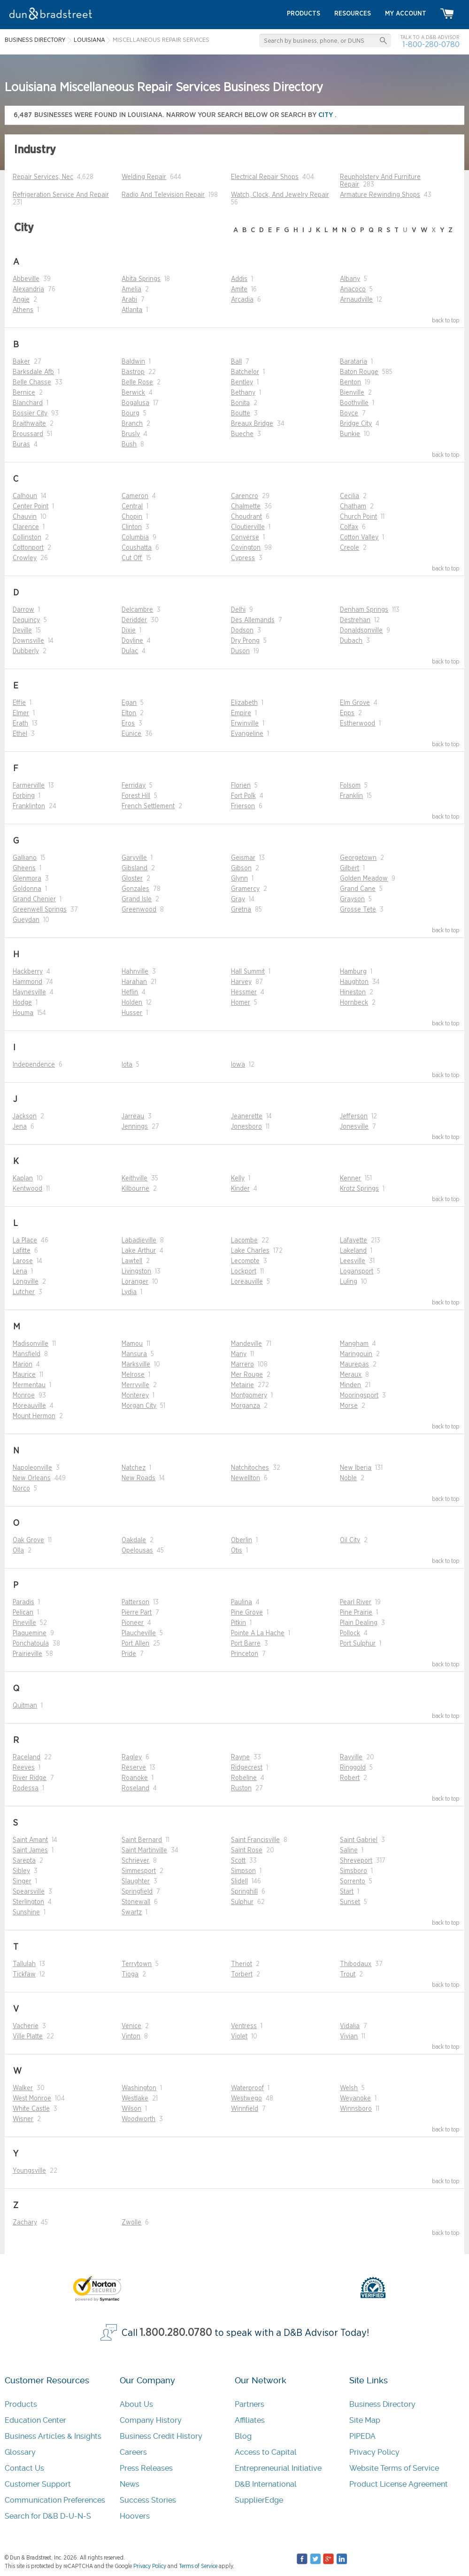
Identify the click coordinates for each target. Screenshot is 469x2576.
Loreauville (247, 1282)
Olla (18, 1550)
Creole (349, 548)
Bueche (242, 434)
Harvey (241, 982)
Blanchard (28, 403)
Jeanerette (246, 1116)
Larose (23, 1261)
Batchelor (245, 372)
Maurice (24, 1375)
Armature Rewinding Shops (380, 195)
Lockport (243, 1271)
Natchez (134, 1468)
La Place (25, 1240)
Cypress (243, 558)
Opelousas (137, 1550)
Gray (238, 899)
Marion (22, 1364)
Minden (350, 1385)
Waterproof (247, 2088)
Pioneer (133, 1623)
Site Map (364, 2420)
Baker (21, 362)
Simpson (243, 1871)
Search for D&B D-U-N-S (48, 2516)
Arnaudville (356, 300)
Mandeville (246, 1344)
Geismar (243, 858)
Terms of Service (198, 2566)
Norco (21, 1488)
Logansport (356, 1271)
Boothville (354, 403)
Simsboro (353, 1871)
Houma (23, 1013)
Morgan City (139, 1406)
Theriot (241, 1964)
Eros (128, 723)
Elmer (21, 713)
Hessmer (244, 992)
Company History (151, 2420)
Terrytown (137, 1964)
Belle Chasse (32, 382)
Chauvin (25, 517)
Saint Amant (30, 1840)
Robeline (244, 1778)
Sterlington (28, 1902)
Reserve (134, 1767)
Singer (22, 1881)
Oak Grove (28, 1540)
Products (21, 2404)
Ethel (20, 734)
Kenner (350, 1178)
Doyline (132, 641)
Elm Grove (355, 703)
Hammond (27, 982)
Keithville (134, 1178)
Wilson (131, 2109)
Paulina (241, 1602)
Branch (132, 424)
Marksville (136, 1364)
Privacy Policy (374, 2452)
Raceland (26, 1757)
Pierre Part (137, 1612)
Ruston (241, 1788)
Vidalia (350, 2026)
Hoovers (135, 2516)
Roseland (135, 1788)
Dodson (242, 630)
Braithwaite (29, 424)
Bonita (240, 403)
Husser (132, 1013)
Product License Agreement (398, 2484)
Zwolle (131, 2222)
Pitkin (238, 1623)
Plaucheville (139, 1633)
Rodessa (25, 1788)
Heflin (130, 992)
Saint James (30, 1850)
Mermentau (29, 1385)
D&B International (266, 2484)
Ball (236, 362)
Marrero (242, 1364)
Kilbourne (135, 1189)
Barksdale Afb (33, 372)
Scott (238, 1861)
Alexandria (28, 289)
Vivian (349, 2036)
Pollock (350, 1633)
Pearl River (355, 1602)
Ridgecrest (246, 1767)
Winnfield (244, 2109)
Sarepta (24, 1861)
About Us (136, 2404)
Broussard (28, 434)
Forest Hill (136, 796)
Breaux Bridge (252, 424)
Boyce (349, 413)
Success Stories (148, 2500)
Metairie (242, 1385)
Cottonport (28, 548)
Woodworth (138, 2119)
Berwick (133, 393)
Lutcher (24, 1292)
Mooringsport (359, 1395)
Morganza (245, 1406)
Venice (131, 2026)
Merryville (135, 1385)
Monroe (24, 1395)
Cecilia (349, 496)
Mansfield (26, 1354)
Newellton (245, 1478)
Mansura (134, 1354)
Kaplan (23, 1178)
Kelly (238, 1178)
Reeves (24, 1767)
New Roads (138, 1478)
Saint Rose (246, 1850)
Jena (20, 1127)
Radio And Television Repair (163, 195)
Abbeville (26, 279)
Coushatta (137, 548)
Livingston (136, 1271)
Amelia (131, 289)
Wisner (23, 2119)
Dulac (130, 651)
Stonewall (136, 1902)
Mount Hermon (34, 1416)
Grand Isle (137, 899)
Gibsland (134, 868)
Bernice (24, 393)
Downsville (28, 641)
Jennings (135, 1127)
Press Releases (146, 2468)
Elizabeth (244, 703)
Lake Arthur (139, 1251)
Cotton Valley (359, 537)
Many (238, 1354)
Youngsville (29, 2171)
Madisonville (30, 1344)
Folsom (350, 785)
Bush (129, 444)
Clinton (132, 527)
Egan (129, 703)
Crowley (25, 558)
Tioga (130, 1974)
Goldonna (27, 889)
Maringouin (356, 1354)
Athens (23, 310)
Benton (350, 382)
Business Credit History (161, 2436)
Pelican (23, 1612)
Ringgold (353, 1767)
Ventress (244, 2026)
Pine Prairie (356, 1612)
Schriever (135, 1861)
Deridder (134, 620)
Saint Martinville (144, 1850)
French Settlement (148, 806)
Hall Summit (248, 971)
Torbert (242, 1974)
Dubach (351, 641)
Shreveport (356, 1861)
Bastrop (133, 372)
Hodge (22, 1002)
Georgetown (358, 858)
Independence (34, 1065)
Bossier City (30, 413)
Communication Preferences (55, 2500)
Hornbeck (354, 1002)
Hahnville (135, 971)
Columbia (135, 537)
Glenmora (27, 878)
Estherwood (357, 723)
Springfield (137, 1892)
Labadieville (139, 1240)
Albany (350, 279)
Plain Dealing (358, 1623)
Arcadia (242, 300)
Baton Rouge (359, 372)
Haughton (354, 982)
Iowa (238, 1065)
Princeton (244, 1654)
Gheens (24, 868)
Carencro (244, 496)
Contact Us (24, 2468)
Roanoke (135, 1778)
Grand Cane (358, 889)
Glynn (239, 878)
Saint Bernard (142, 1840)
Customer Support (38, 2484)
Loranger (135, 1282)
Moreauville (29, 1406)
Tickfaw (24, 1974)
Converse (245, 537)
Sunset (350, 1902)
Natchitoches (250, 1468)
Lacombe (244, 1240)
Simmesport (139, 1871)
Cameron (135, 496)
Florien (241, 785)
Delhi (238, 610)
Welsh (349, 2088)
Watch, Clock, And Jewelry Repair (280, 195)
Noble (348, 1478)
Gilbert (349, 868)
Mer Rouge (247, 1375)
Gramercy (245, 889)
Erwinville (245, 723)
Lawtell (132, 1261)
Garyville (134, 858)
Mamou (132, 1344)
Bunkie (350, 434)
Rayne (240, 1757)
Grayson (352, 899)
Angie (21, 300)
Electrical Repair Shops (265, 177)
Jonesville (354, 1127)
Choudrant (246, 517)
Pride (129, 1654)
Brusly (131, 434)
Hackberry (28, 971)
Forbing (24, 796)
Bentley (242, 382)
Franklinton (29, 806)
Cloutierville (248, 527)
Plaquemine (29, 1633)
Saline (349, 1850)
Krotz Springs (359, 1189)
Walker (23, 2088)
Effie (19, 703)
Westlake (135, 2098)
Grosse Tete (358, 909)
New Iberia (355, 1468)
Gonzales (135, 889)
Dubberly (26, 651)
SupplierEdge (259, 2500)
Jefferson (354, 1116)
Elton (129, 713)
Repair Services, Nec (43, 177)
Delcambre (137, 610)
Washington (139, 2088)
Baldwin (133, 362)
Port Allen (135, 1643)
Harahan (134, 982)
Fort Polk (243, 796)
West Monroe (32, 2098)
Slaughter (136, 1881)
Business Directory (382, 2404)
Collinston (27, 537)
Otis (236, 1550)
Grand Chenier (34, 899)
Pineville (24, 1623)
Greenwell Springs (40, 909)
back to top (446, 320)
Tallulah (24, 1964)
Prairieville (27, 1654)
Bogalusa (135, 403)
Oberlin (241, 1540)
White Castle (31, 2109)
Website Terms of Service (394, 2468)
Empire (241, 713)
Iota (127, 1065)
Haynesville (29, 992)
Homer (240, 1002)
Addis (239, 279)
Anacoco (353, 289)
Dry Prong (245, 641)
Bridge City (356, 424)
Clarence (26, 527)
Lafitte (22, 1251)
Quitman (25, 1705)
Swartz (132, 1912)
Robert (350, 1778)
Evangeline (247, 734)
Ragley (132, 1757)
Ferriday (134, 785)
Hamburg (353, 971)
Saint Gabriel (358, 1840)
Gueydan (26, 920)
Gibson (241, 868)
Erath (20, 723)
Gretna (241, 909)
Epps (347, 713)
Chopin (132, 517)
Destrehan (355, 620)
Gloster (132, 878)
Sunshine (26, 1912)
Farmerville (29, 785)
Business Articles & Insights (53, 2436)
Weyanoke (355, 2098)
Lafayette (353, 1240)
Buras (21, 444)
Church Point (358, 517)
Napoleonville (32, 1468)
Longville (25, 1282)
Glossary (20, 2452)
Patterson (135, 1602)
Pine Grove (247, 1612)
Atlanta (132, 310)
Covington (246, 548)
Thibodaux (355, 1964)
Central (132, 506)
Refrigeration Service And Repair (61, 195)
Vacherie (25, 2026)
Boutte (240, 413)
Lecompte (245, 1261)
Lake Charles (250, 1251)
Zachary (25, 2222)
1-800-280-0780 (431, 44)
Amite (239, 289)
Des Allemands (253, 620)
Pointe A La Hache (257, 1633)
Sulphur (242, 1902)
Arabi (129, 300)
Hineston (353, 992)
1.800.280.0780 (176, 2332)
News (129, 2484)
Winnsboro (356, 2109)
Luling (348, 1282)
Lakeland (353, 1251)
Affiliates (250, 2420)
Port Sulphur (358, 1643)
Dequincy (26, 620)
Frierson (243, 806)
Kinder (240, 1189)
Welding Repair (144, 177)
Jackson (25, 1116)
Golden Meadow (364, 878)
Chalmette (246, 506)
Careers (133, 2452)
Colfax (349, 527)
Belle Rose (137, 382)
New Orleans (32, 1478)
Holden (132, 1002)
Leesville (352, 1261)
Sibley (21, 1871)
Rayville (351, 1757)
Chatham (353, 506)
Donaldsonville (361, 630)
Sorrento (352, 1881)
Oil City (350, 1540)
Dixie (129, 630)
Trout (347, 1974)
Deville (22, 630)
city (326, 114)
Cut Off (132, 558)
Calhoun (25, 496)
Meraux (350, 1375)
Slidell (239, 1881)
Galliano (25, 858)
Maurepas (354, 1364)
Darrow (23, 610)
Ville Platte (28, 2036)
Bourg (130, 413)
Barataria (353, 362)
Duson (240, 651)
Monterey (135, 1395)
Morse (349, 1406)
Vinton (131, 2036)
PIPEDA (362, 2436)
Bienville (352, 393)
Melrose (133, 1375)
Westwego (246, 2098)
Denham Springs (364, 610)
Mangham (354, 1344)
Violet (239, 2036)
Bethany (243, 393)
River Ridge (29, 1778)
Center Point (30, 506)
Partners (249, 2404)
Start (347, 1892)
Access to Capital (266, 2452)
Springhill (244, 1892)
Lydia (129, 1292)
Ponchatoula (31, 1643)
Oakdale (134, 1540)
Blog (243, 2436)
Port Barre (246, 1643)
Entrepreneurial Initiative (278, 2468)
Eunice (131, 734)
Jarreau (133, 1116)
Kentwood (27, 1189)
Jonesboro (246, 1127)
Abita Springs (141, 279)
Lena (20, 1271)
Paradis (23, 1602)
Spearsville (29, 1892)
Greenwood (139, 909)
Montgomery (249, 1395)
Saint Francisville (255, 1840)
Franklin (351, 796)
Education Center (35, 2420)
